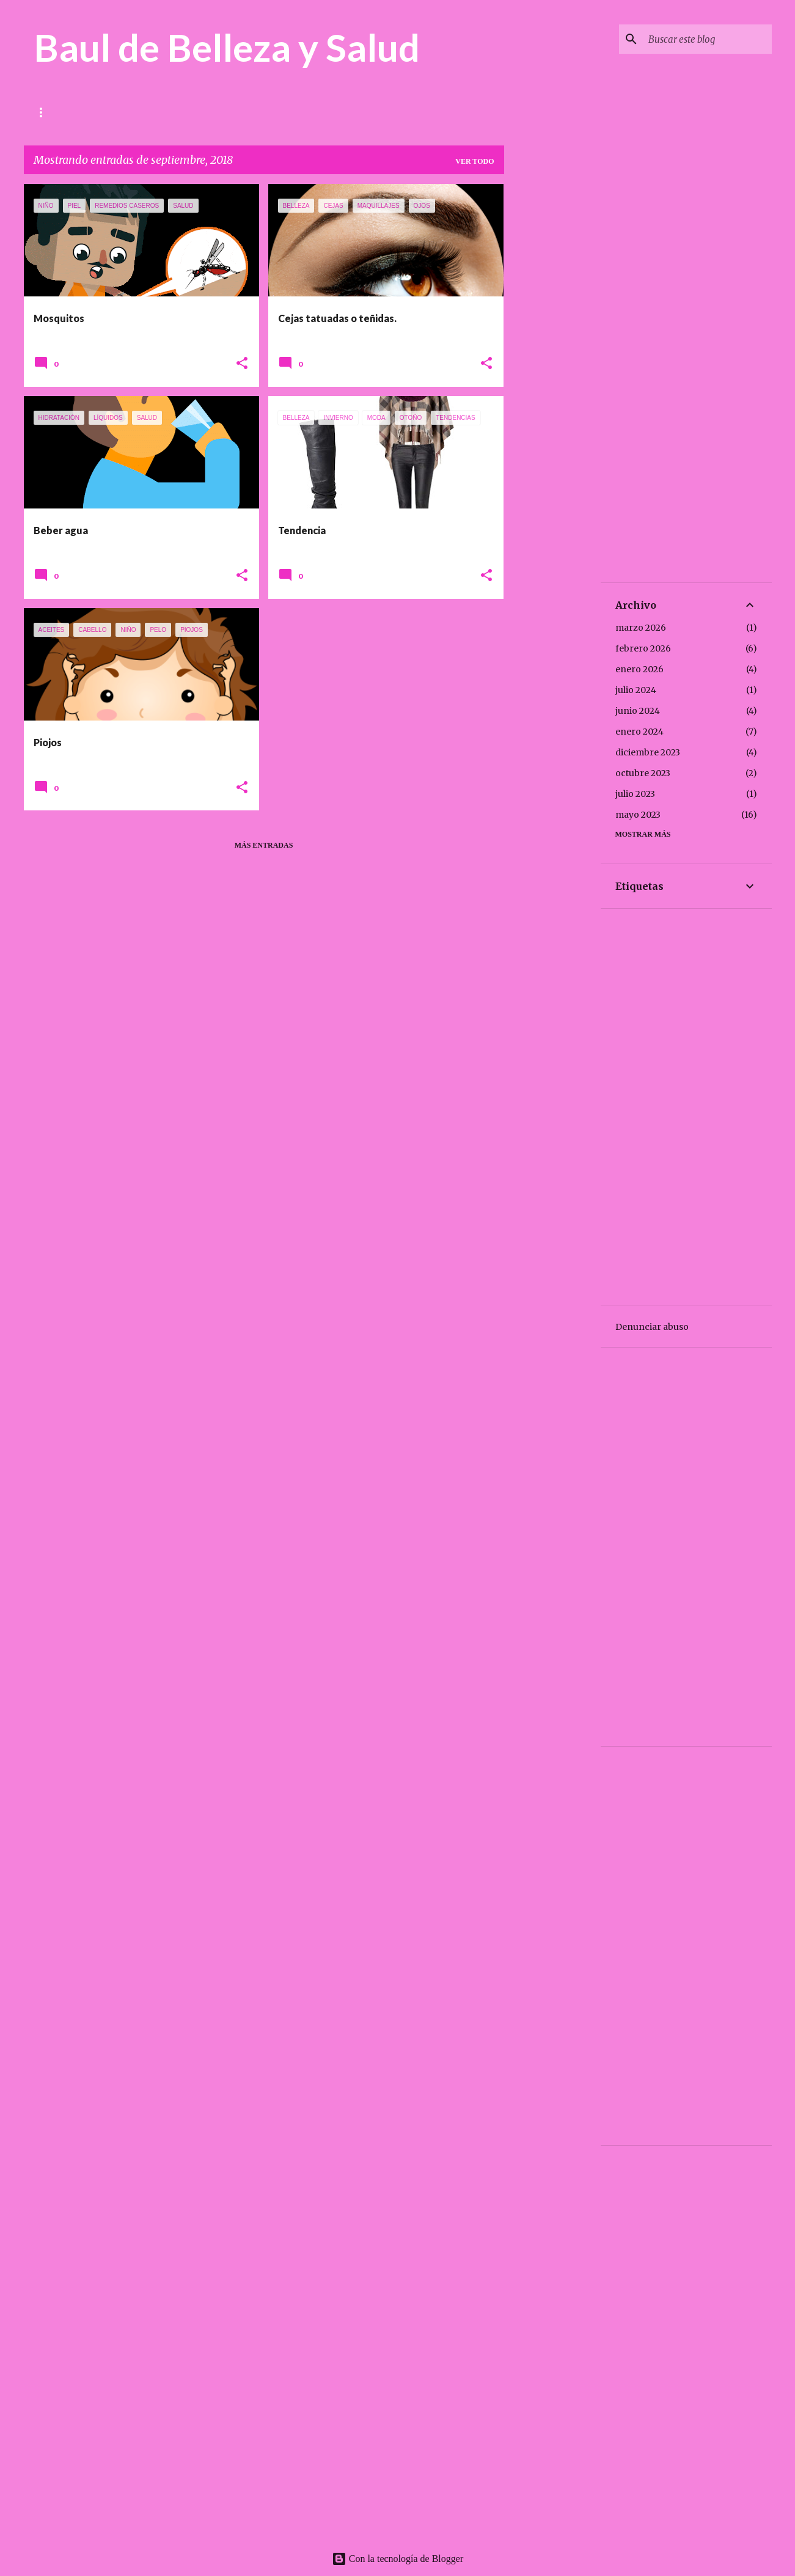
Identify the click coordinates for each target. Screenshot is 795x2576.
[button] (242, 364)
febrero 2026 (643, 648)
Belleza (151, 112)
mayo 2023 (638, 814)
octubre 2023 (642, 773)
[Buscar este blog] (707, 39)
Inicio (46, 112)
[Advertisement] (552, 367)
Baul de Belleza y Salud (227, 47)
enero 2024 (639, 731)
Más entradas (264, 845)
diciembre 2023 (647, 752)
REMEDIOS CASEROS (292, 112)
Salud (97, 112)
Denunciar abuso (652, 1326)
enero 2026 (639, 669)
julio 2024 (635, 689)
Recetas (211, 112)
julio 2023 (635, 793)
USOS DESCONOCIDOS (397, 112)
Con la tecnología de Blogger (398, 2558)
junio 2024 (637, 710)
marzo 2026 (640, 627)
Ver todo (474, 161)
